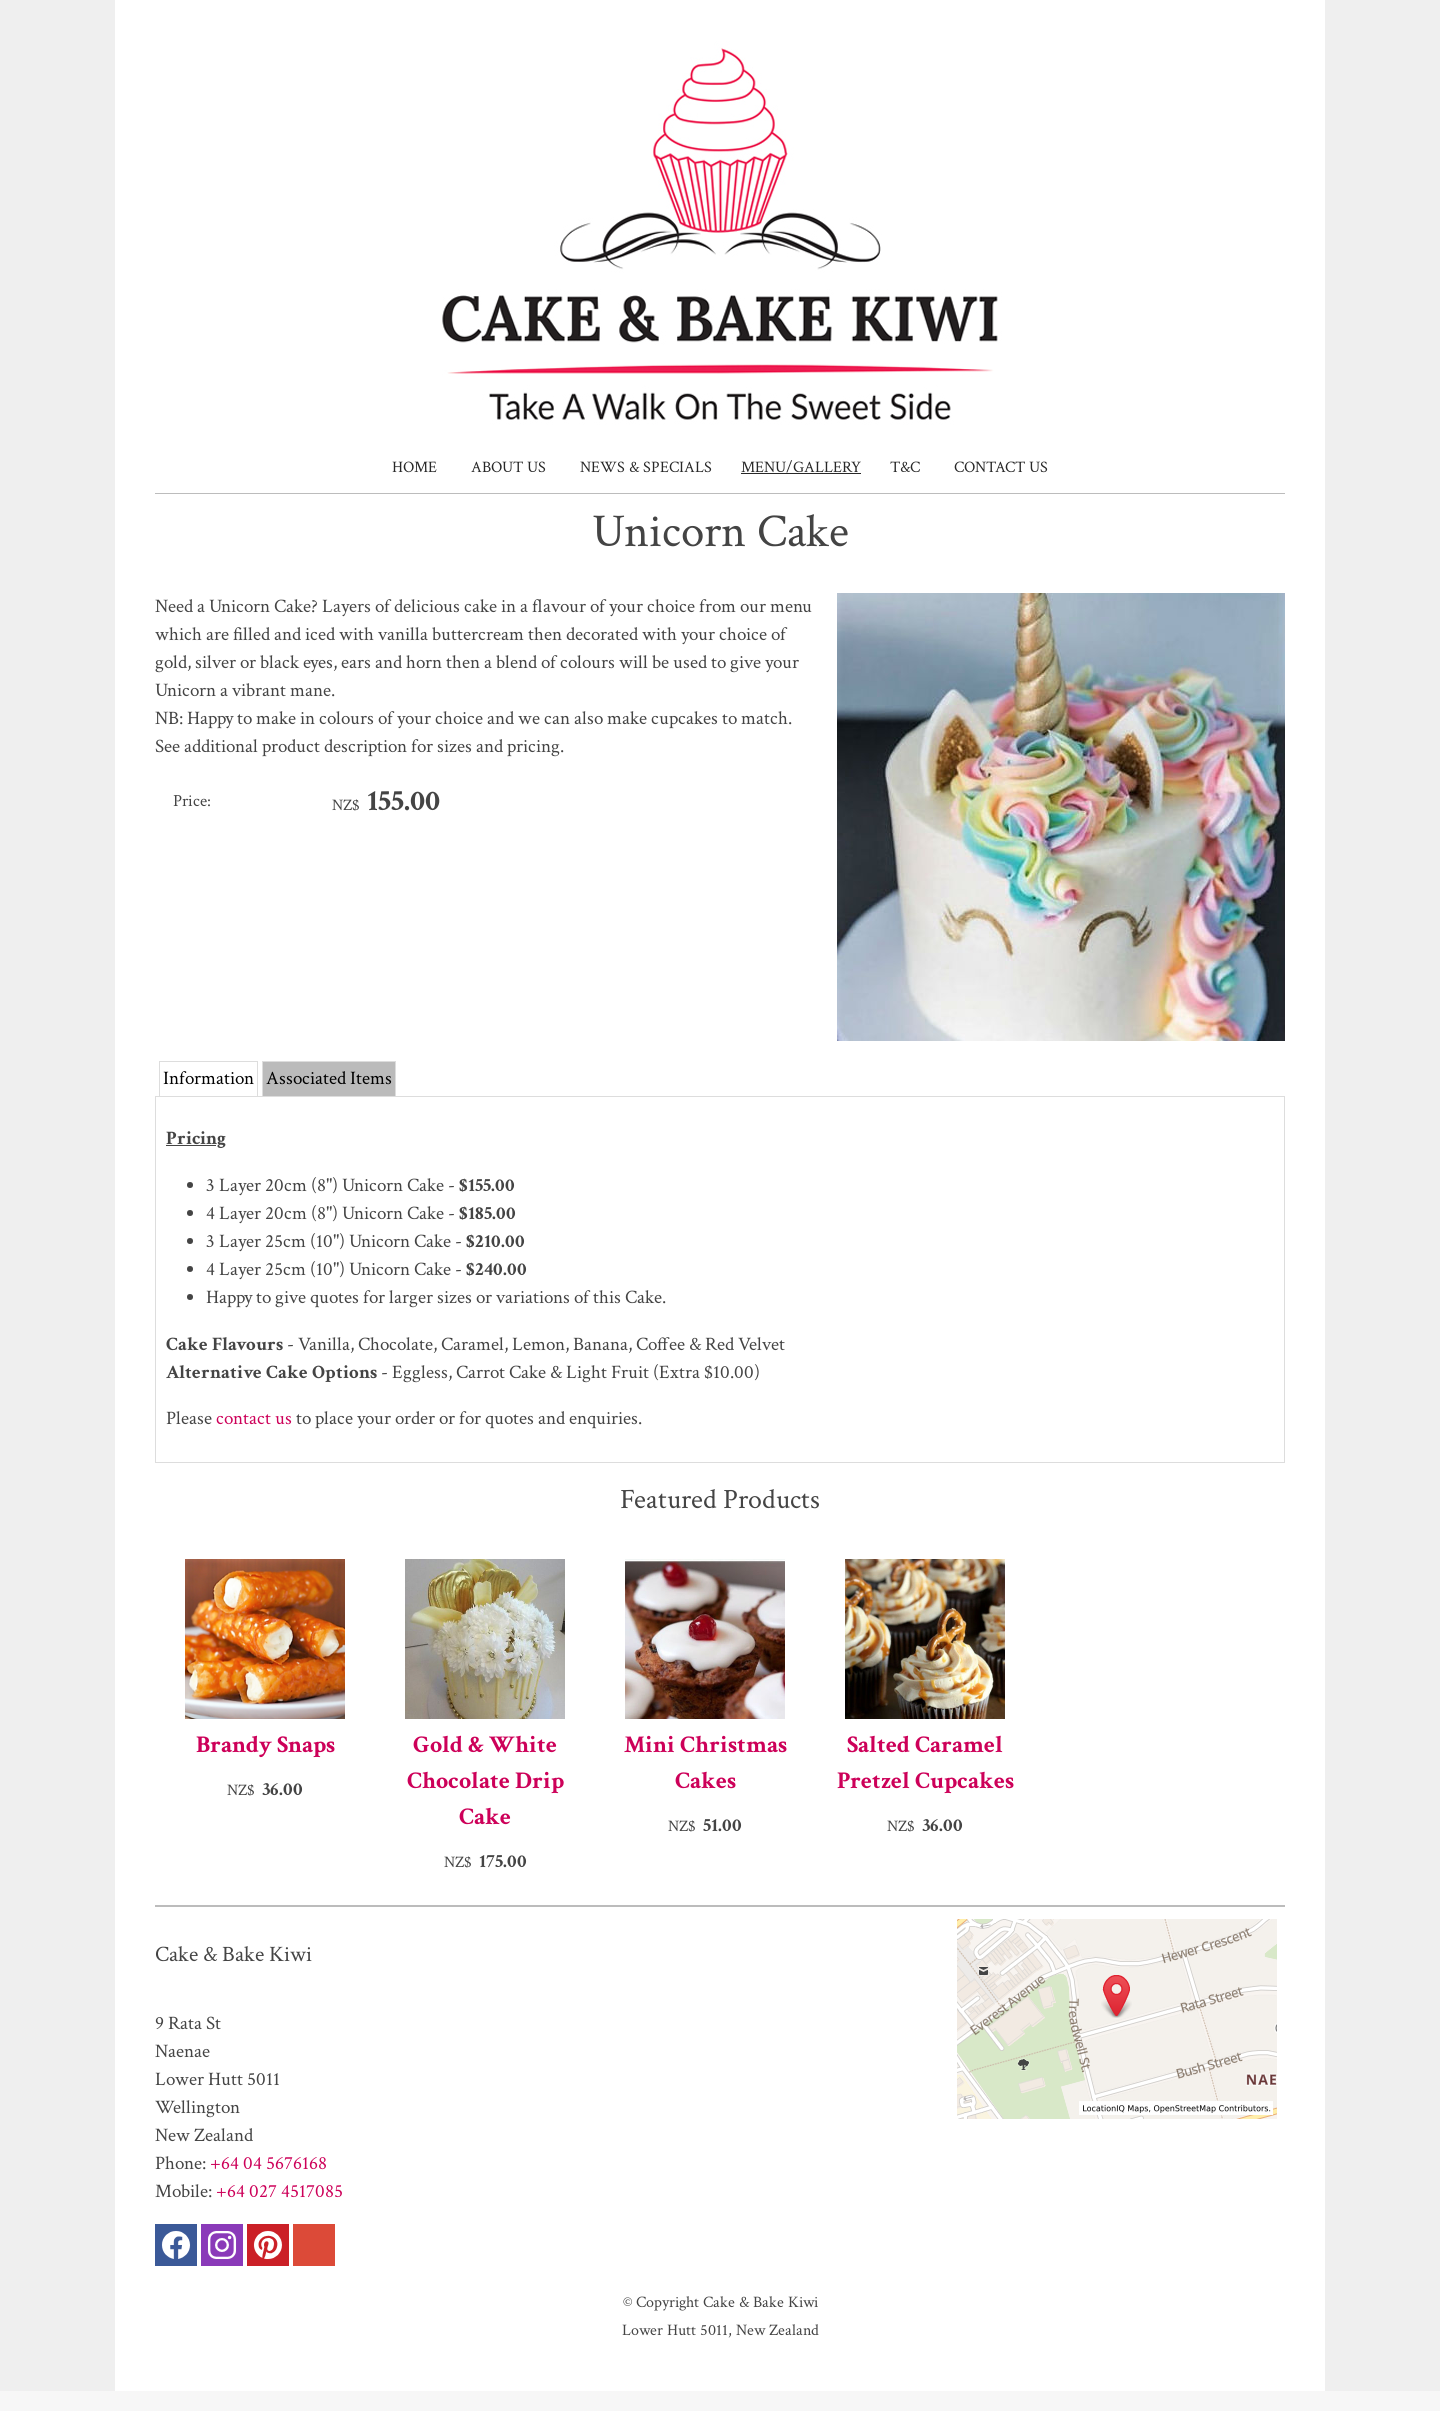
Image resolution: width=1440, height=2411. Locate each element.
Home (414, 467)
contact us (254, 1418)
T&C (905, 467)
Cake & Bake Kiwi (760, 2302)
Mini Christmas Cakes (705, 1762)
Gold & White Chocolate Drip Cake (485, 1780)
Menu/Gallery (801, 467)
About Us (508, 467)
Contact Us (1001, 467)
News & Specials (646, 467)
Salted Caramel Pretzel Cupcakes (925, 1762)
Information (208, 1078)
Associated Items (329, 1078)
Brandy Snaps (265, 1744)
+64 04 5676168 (268, 2163)
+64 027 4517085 (279, 2191)
